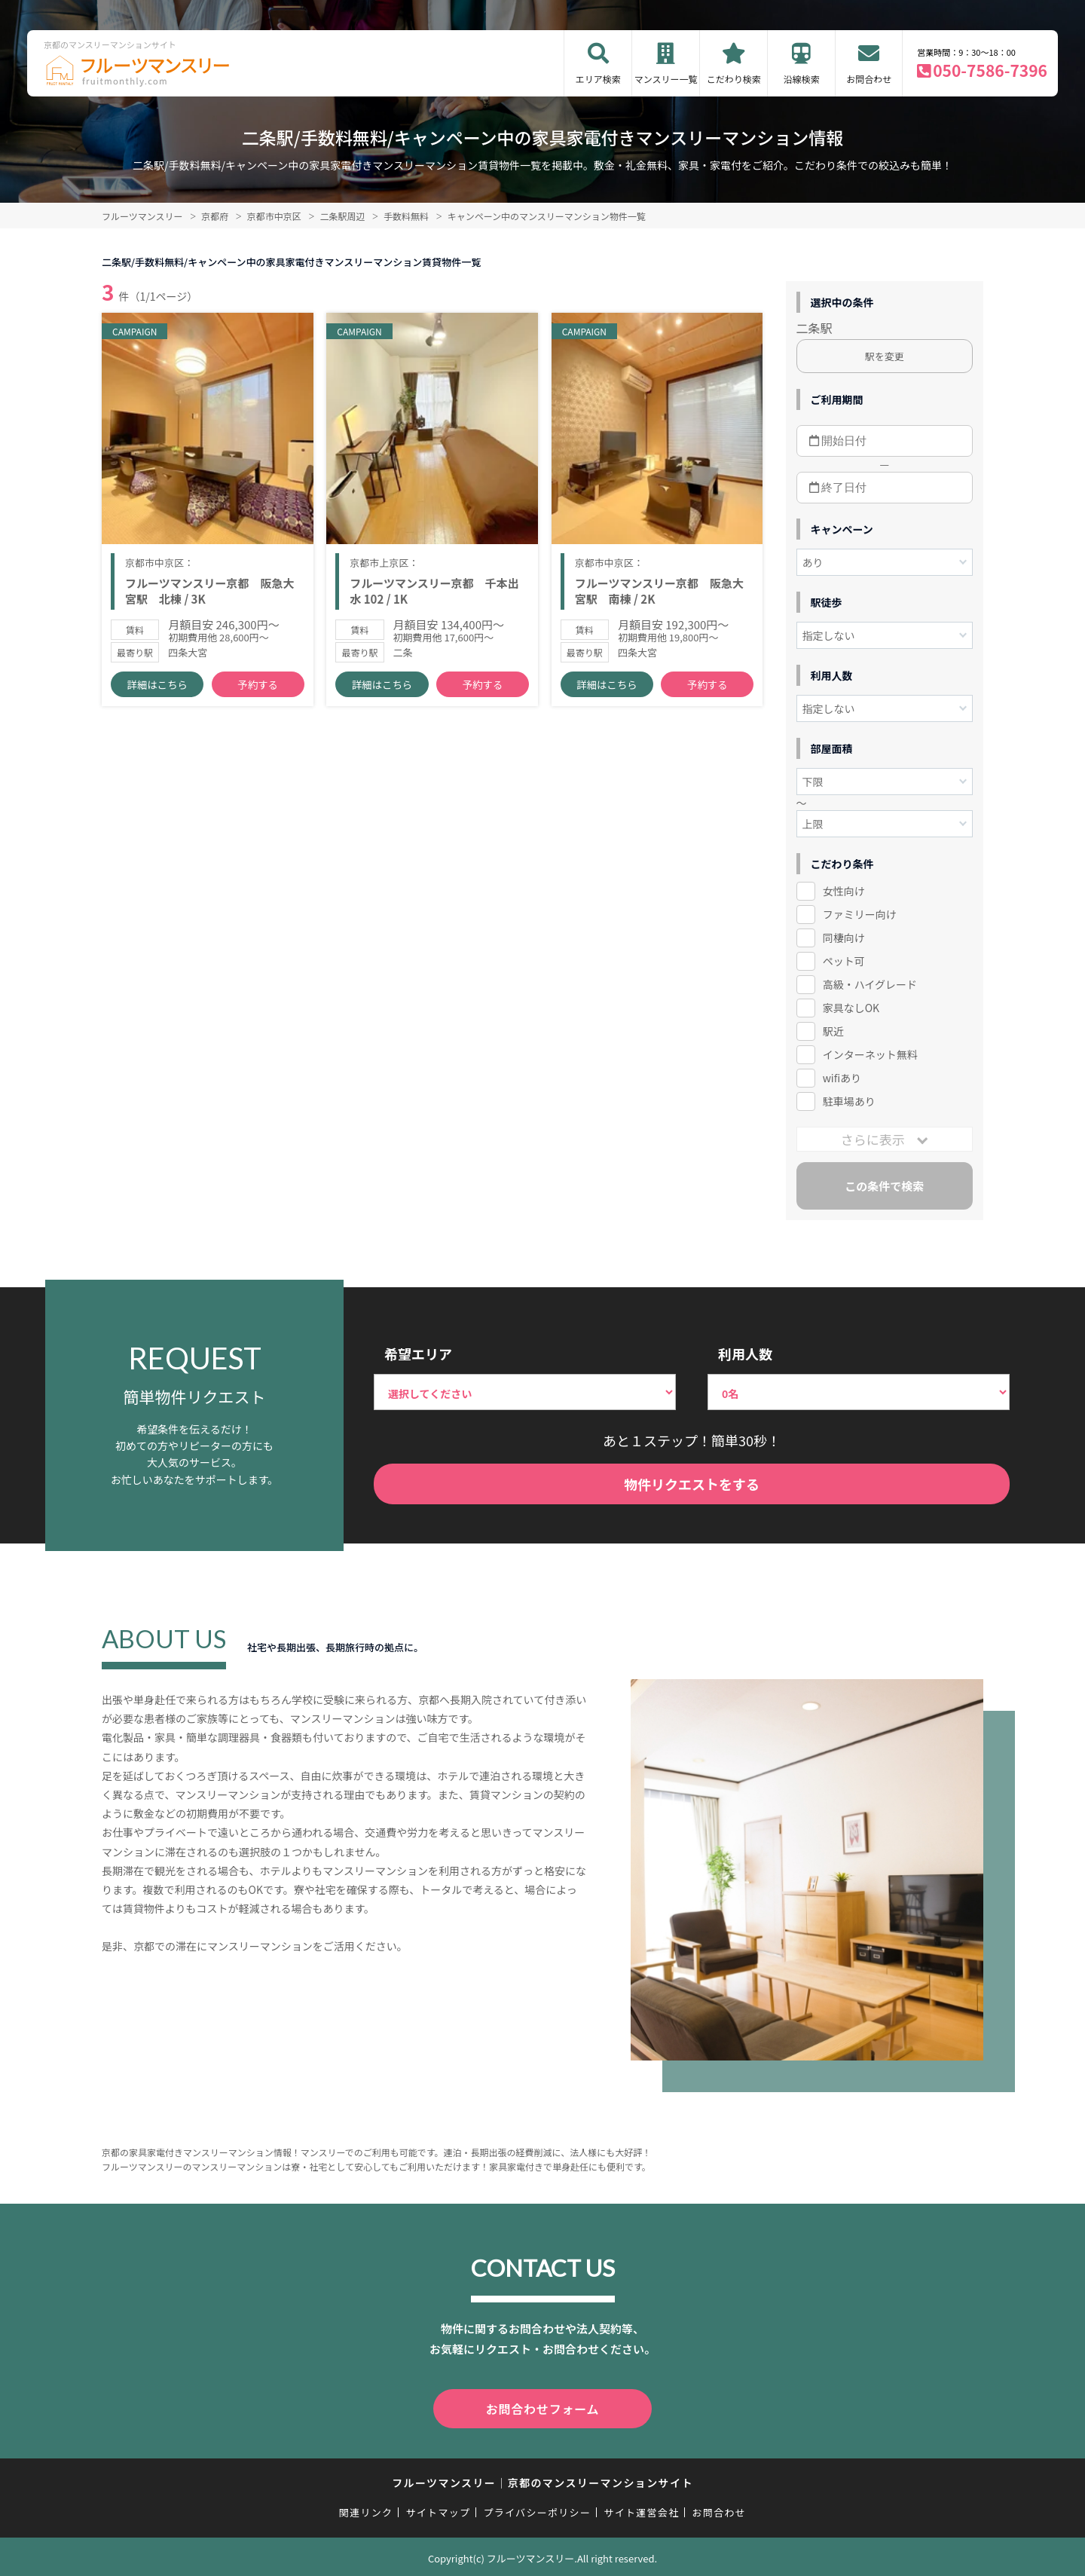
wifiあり (842, 1077)
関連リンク (366, 2509)
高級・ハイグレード (870, 984)
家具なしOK (851, 1007)
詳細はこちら (157, 694)
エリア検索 (598, 78)
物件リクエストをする (692, 1484)
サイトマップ (438, 2509)
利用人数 (745, 1353)
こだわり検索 (734, 78)
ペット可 (844, 960)
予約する (257, 694)
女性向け (844, 890)
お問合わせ (868, 78)
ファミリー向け (860, 914)
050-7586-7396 (990, 70)
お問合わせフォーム (542, 2407)
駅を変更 (884, 356)
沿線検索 (802, 78)
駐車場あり (849, 1101)
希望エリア (418, 1353)
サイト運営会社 (641, 2509)
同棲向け (844, 937)
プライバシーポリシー (537, 2509)
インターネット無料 (870, 1054)
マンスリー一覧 (666, 78)
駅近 (833, 1031)
